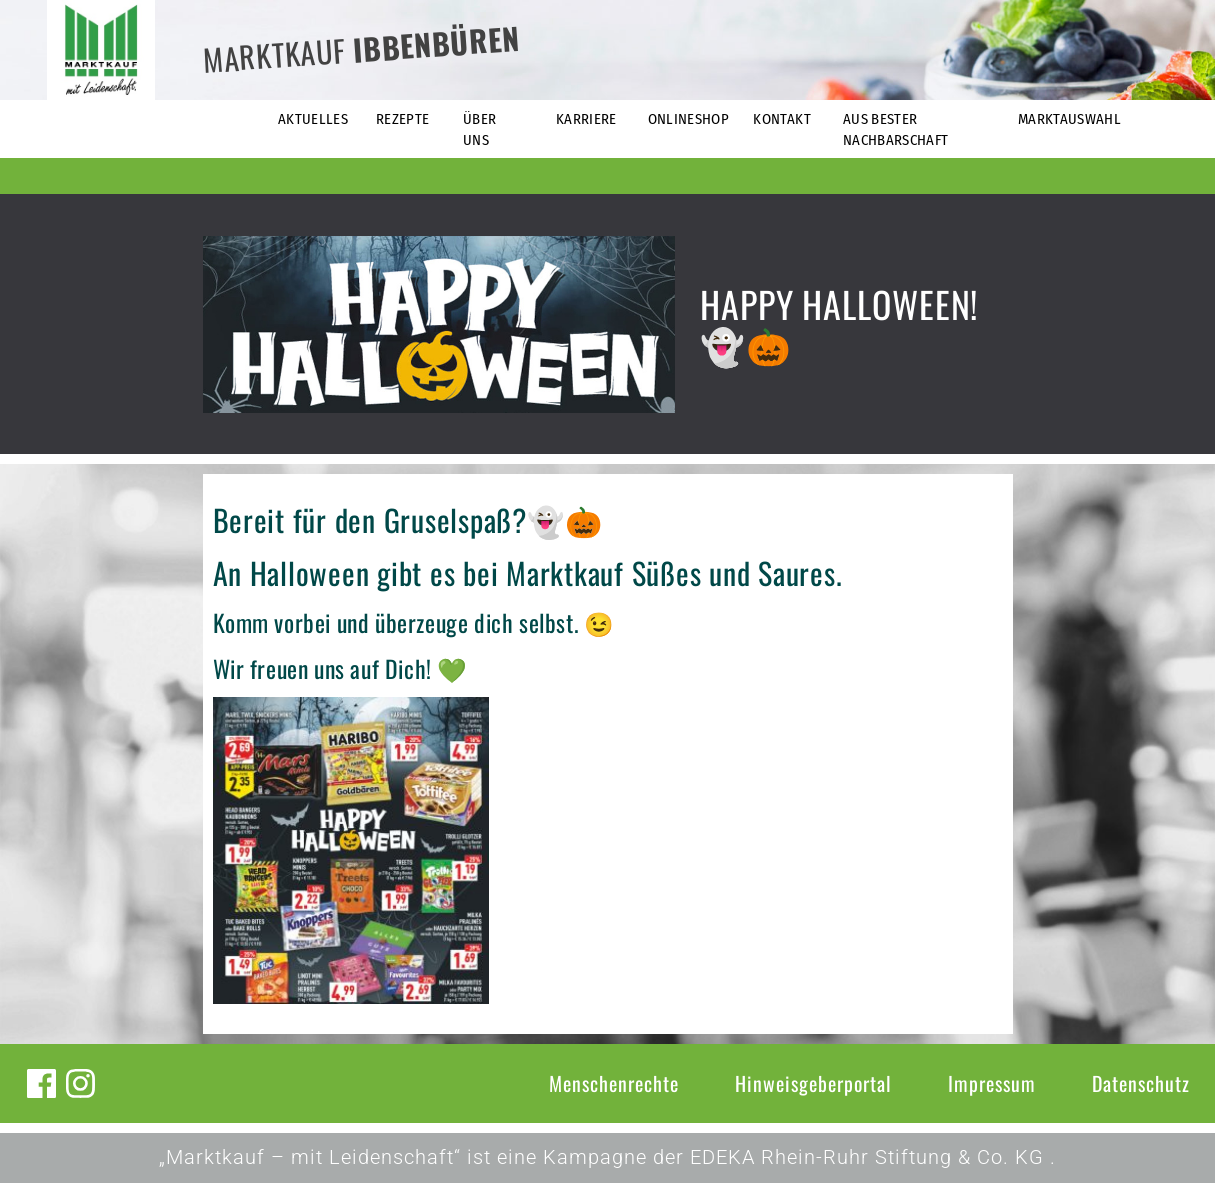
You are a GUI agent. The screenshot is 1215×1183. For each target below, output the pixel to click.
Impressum (992, 1083)
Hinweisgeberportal (813, 1083)
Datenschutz (1141, 1083)
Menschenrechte (614, 1083)
